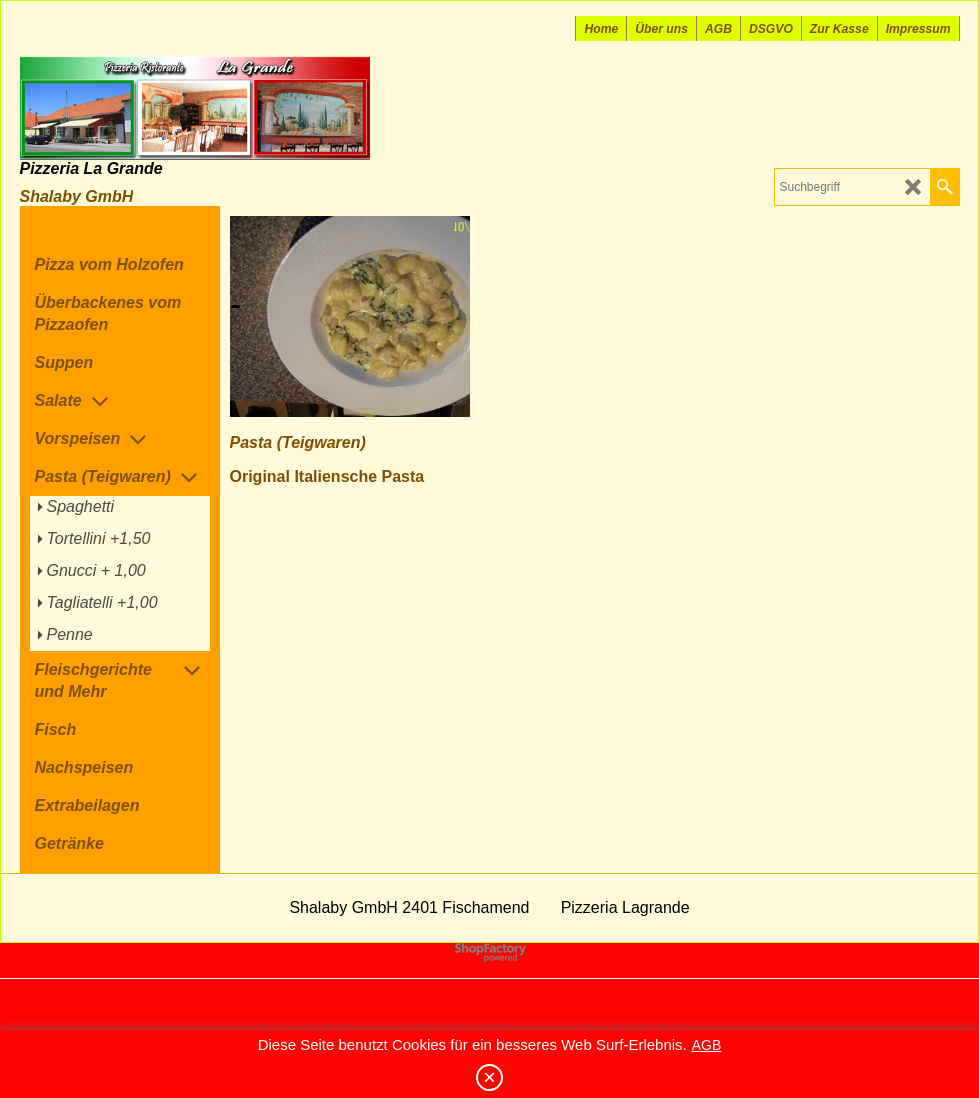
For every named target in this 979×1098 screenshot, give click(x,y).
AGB (707, 1045)
